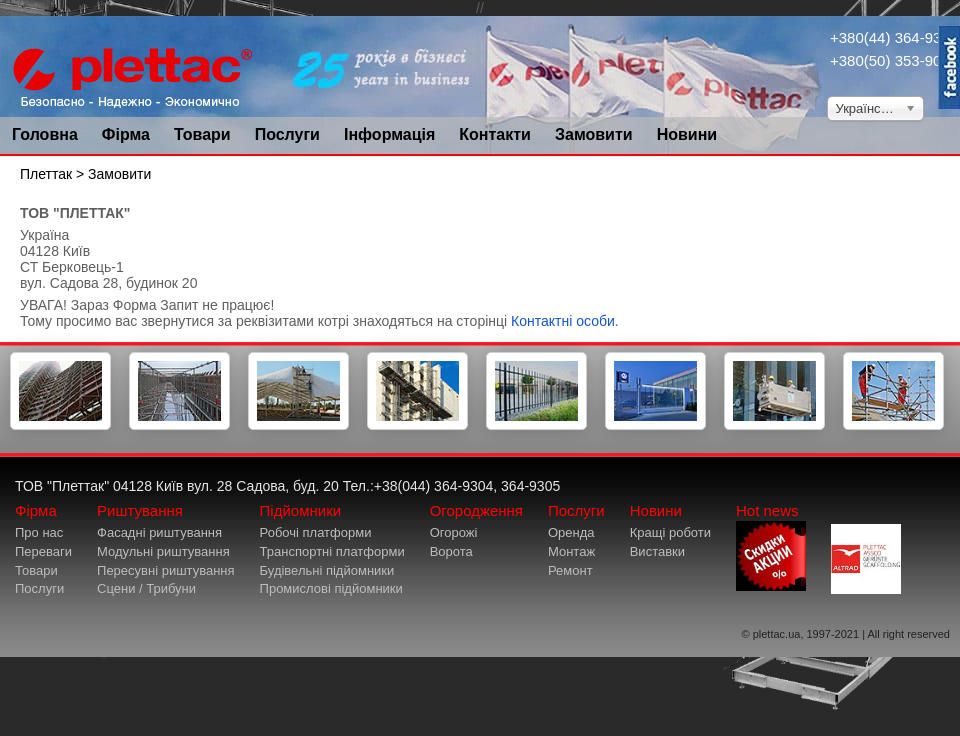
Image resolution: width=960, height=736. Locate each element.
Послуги (287, 134)
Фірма (126, 134)
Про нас (39, 532)
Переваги (43, 551)
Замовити (594, 134)
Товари (202, 134)
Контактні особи (563, 321)
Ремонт (570, 570)
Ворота (451, 551)
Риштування (140, 510)
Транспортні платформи (332, 551)
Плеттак (46, 174)
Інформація (389, 134)
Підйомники (301, 510)
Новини (687, 134)
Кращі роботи (670, 532)
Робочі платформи (316, 532)
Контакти (495, 134)
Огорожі (454, 532)
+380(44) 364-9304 (894, 37)
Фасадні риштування (159, 532)
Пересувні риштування (166, 570)
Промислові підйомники (331, 588)
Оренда (571, 532)
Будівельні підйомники (327, 570)
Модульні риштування (163, 551)
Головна (45, 134)
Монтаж (571, 551)
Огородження (476, 510)
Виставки (657, 551)
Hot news (771, 546)
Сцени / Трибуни (146, 588)
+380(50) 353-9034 (894, 60)
